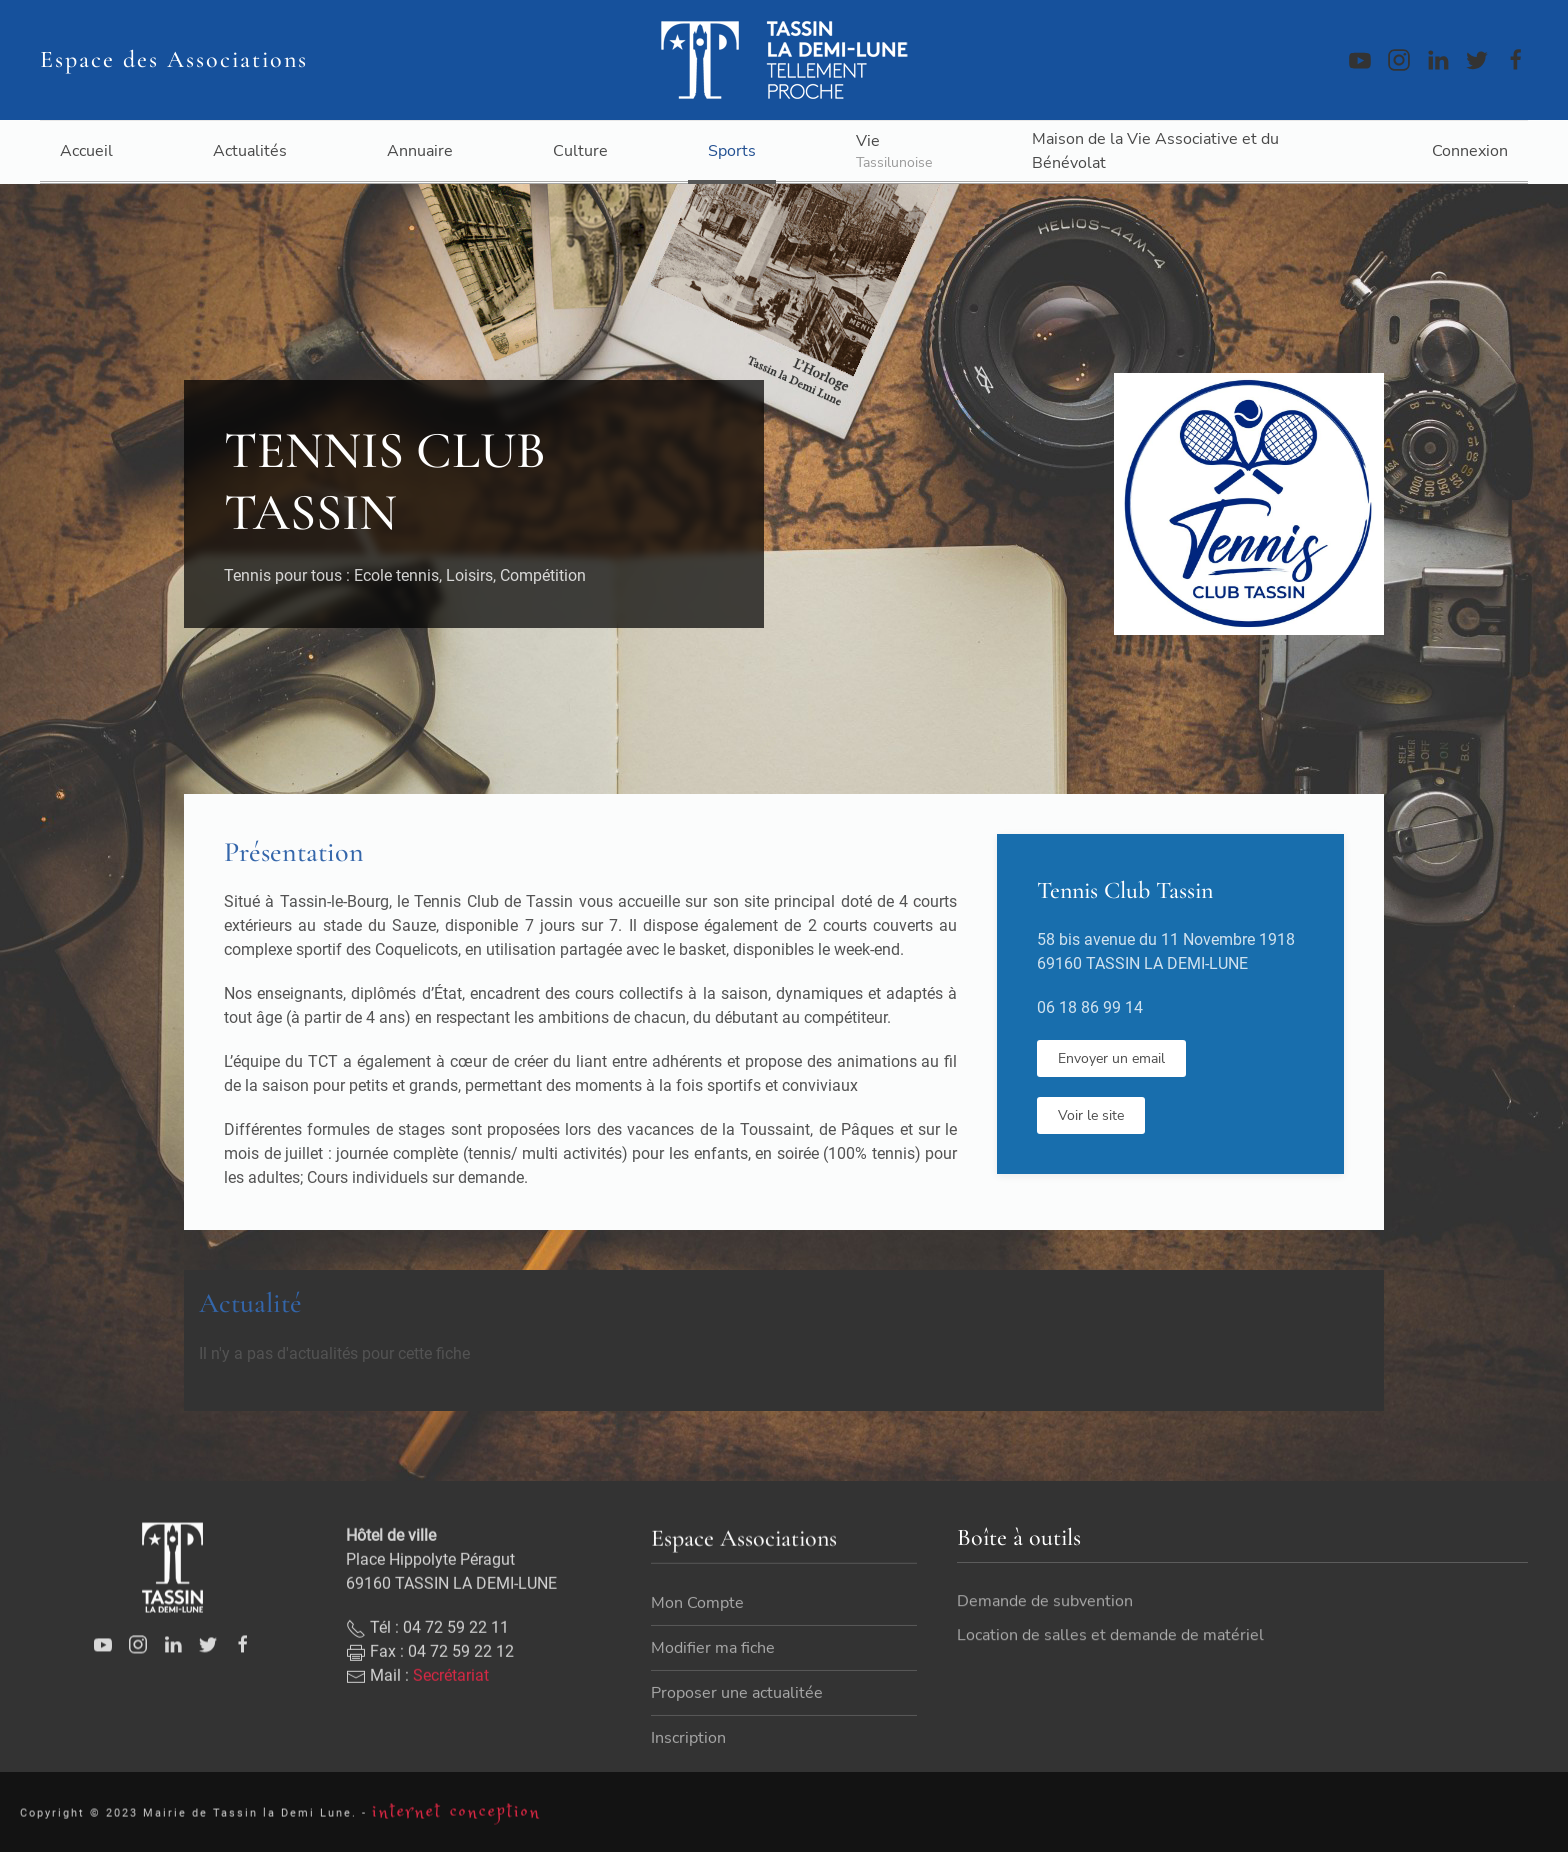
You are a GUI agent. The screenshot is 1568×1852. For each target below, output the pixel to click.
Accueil (86, 151)
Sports (732, 151)
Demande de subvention (1045, 1621)
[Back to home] (784, 60)
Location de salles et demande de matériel (1110, 1655)
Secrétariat (451, 1724)
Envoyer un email (1111, 1058)
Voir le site (1091, 1115)
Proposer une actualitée (737, 1743)
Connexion (1470, 151)
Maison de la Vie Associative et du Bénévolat (1155, 151)
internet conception (456, 1820)
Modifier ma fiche (713, 1698)
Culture (580, 151)
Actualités (250, 151)
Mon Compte (697, 1653)
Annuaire (420, 151)
